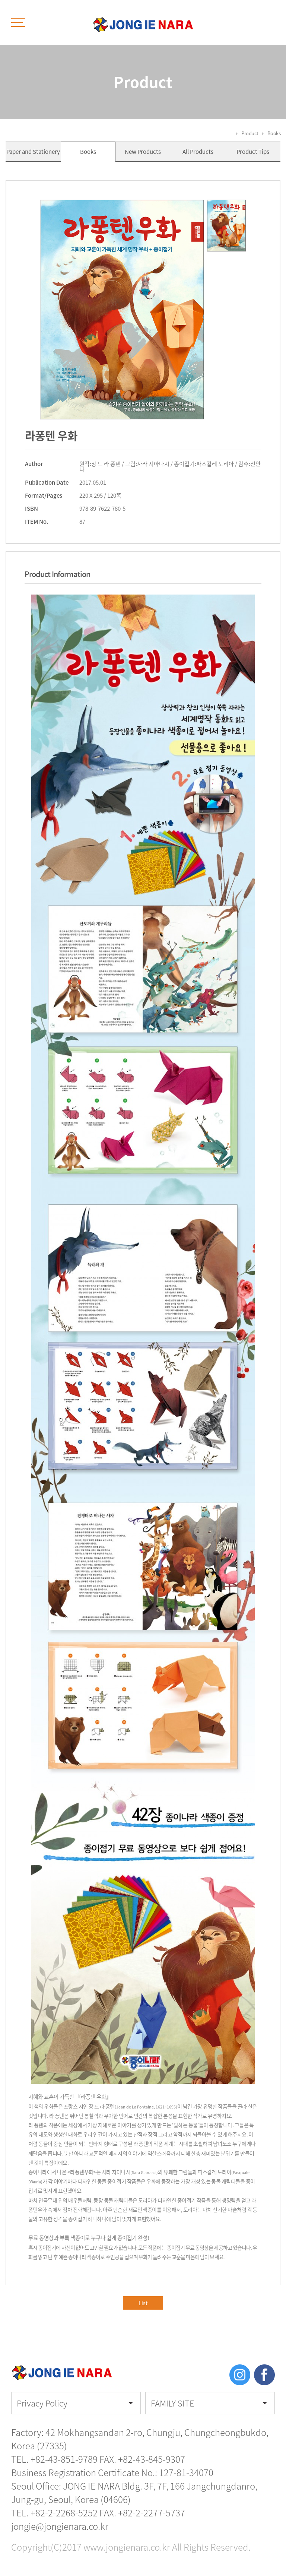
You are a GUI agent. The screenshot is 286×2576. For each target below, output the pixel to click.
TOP (263, 2486)
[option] (122, 309)
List (143, 2303)
